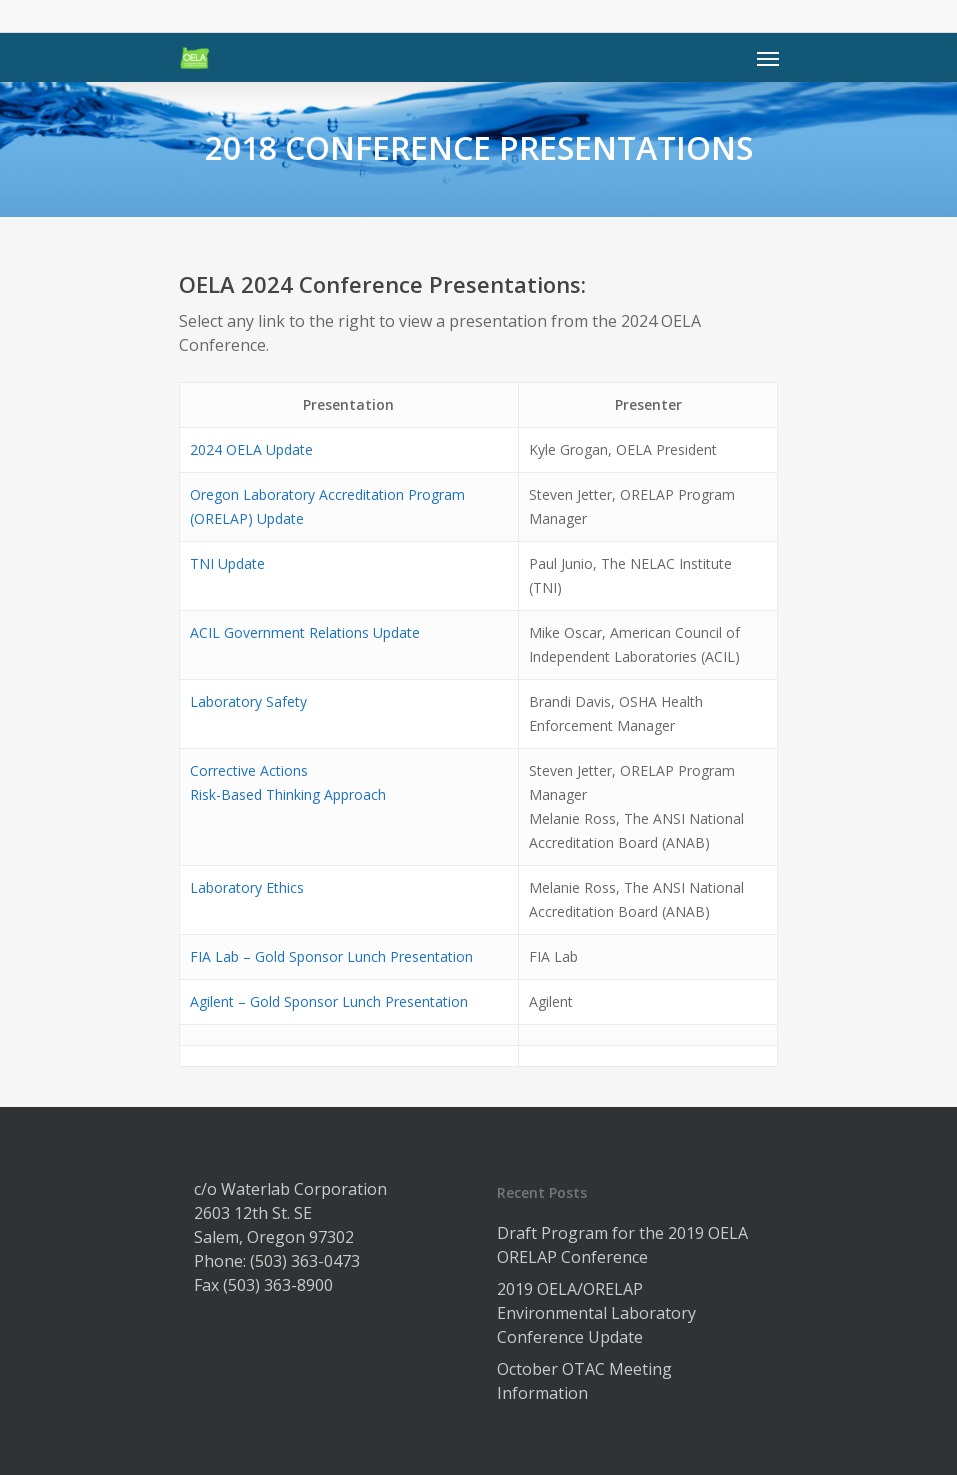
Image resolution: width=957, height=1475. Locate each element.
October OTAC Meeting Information (584, 1381)
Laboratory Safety (248, 701)
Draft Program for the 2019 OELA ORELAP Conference (622, 1245)
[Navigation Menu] (768, 58)
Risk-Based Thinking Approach (288, 794)
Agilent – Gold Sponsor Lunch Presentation (329, 1001)
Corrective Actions (249, 770)
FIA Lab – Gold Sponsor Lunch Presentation (331, 956)
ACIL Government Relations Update (305, 632)
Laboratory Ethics (247, 887)
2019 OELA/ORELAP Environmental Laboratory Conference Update (596, 1313)
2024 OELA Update (251, 449)
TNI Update (227, 563)
